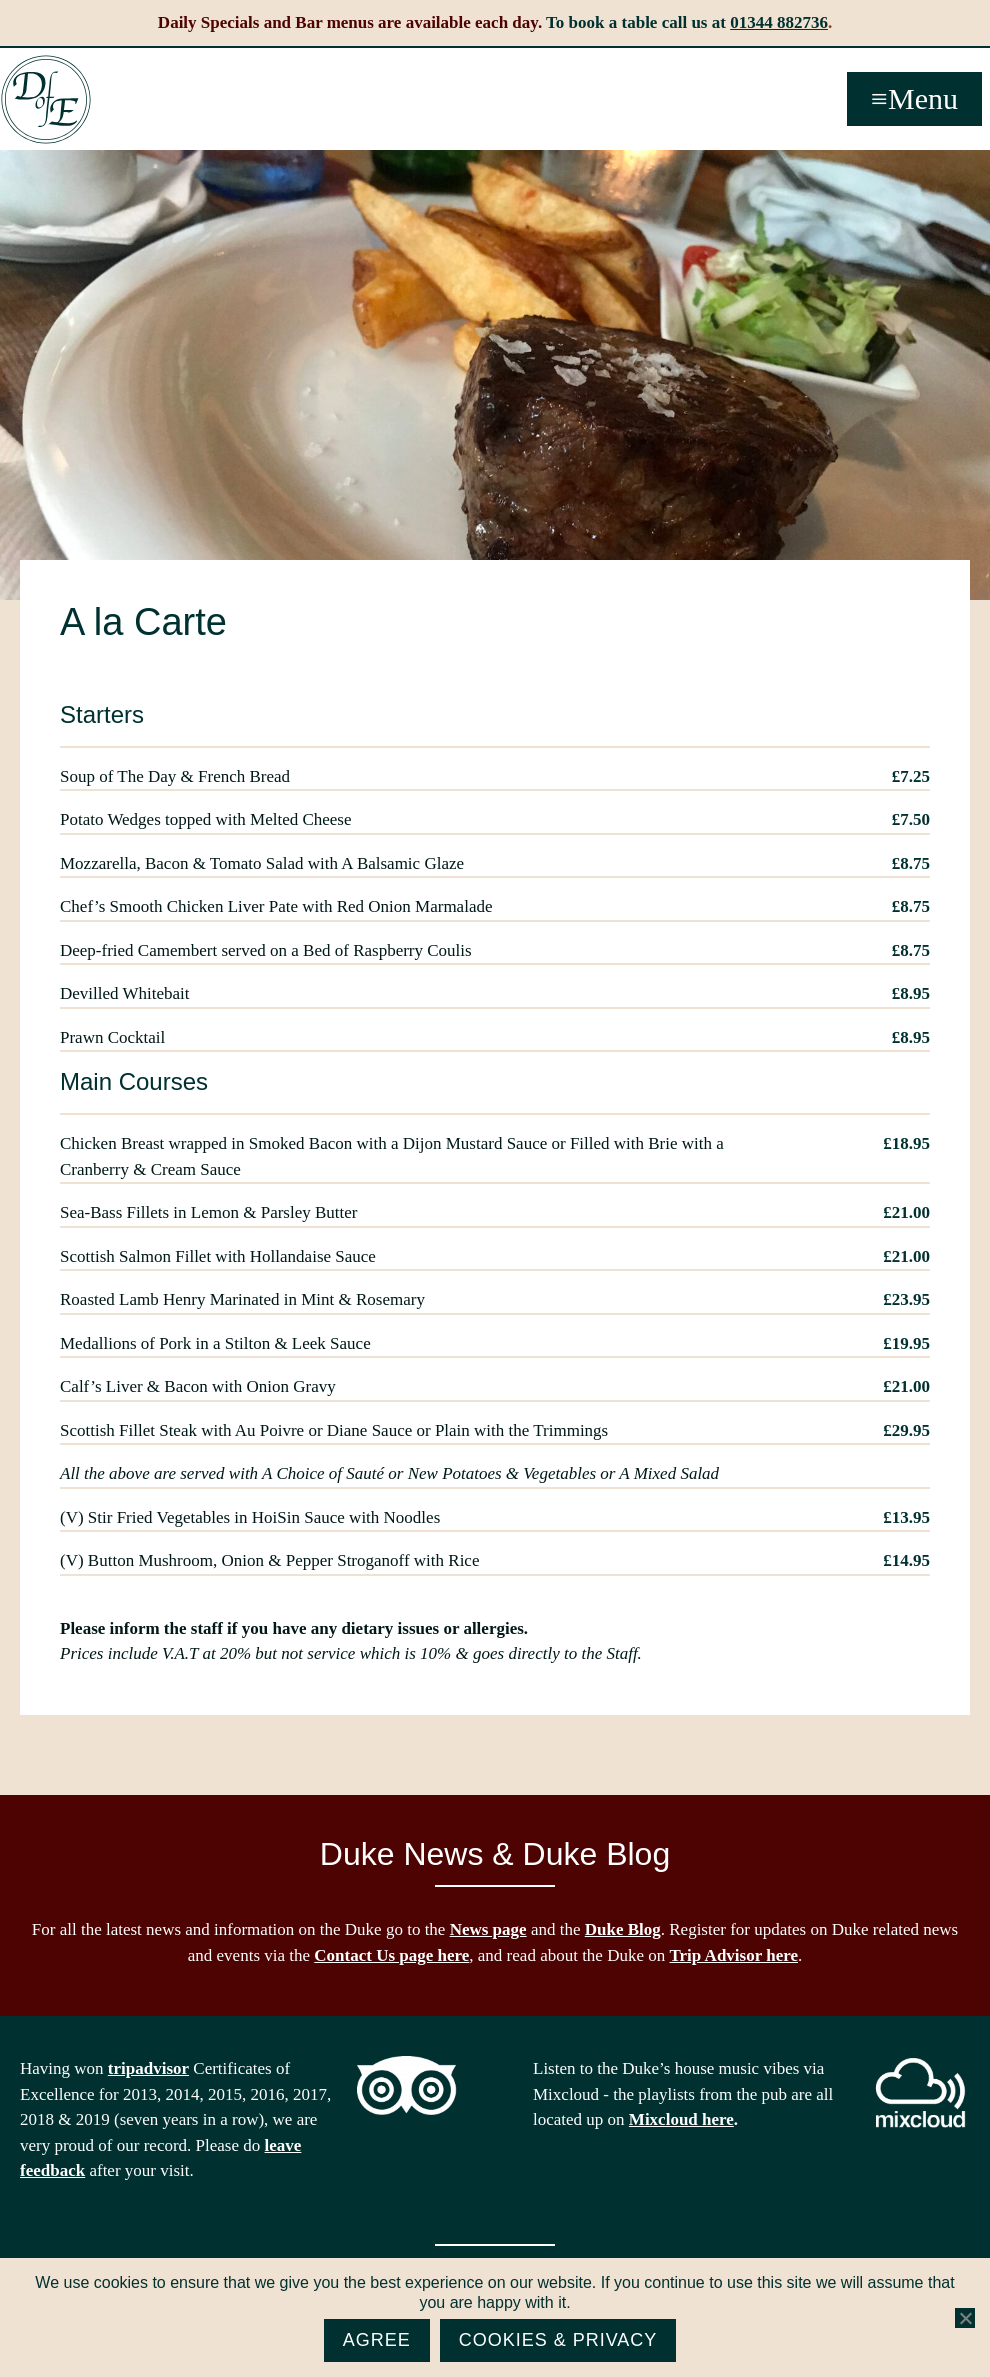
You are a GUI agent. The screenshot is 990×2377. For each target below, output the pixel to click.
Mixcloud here (681, 2119)
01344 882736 (779, 22)
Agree (377, 2340)
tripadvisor (148, 2068)
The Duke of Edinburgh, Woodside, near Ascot (46, 100)
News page (488, 1929)
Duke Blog (623, 1929)
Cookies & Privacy (558, 2340)
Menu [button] (923, 98)
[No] (965, 2318)
